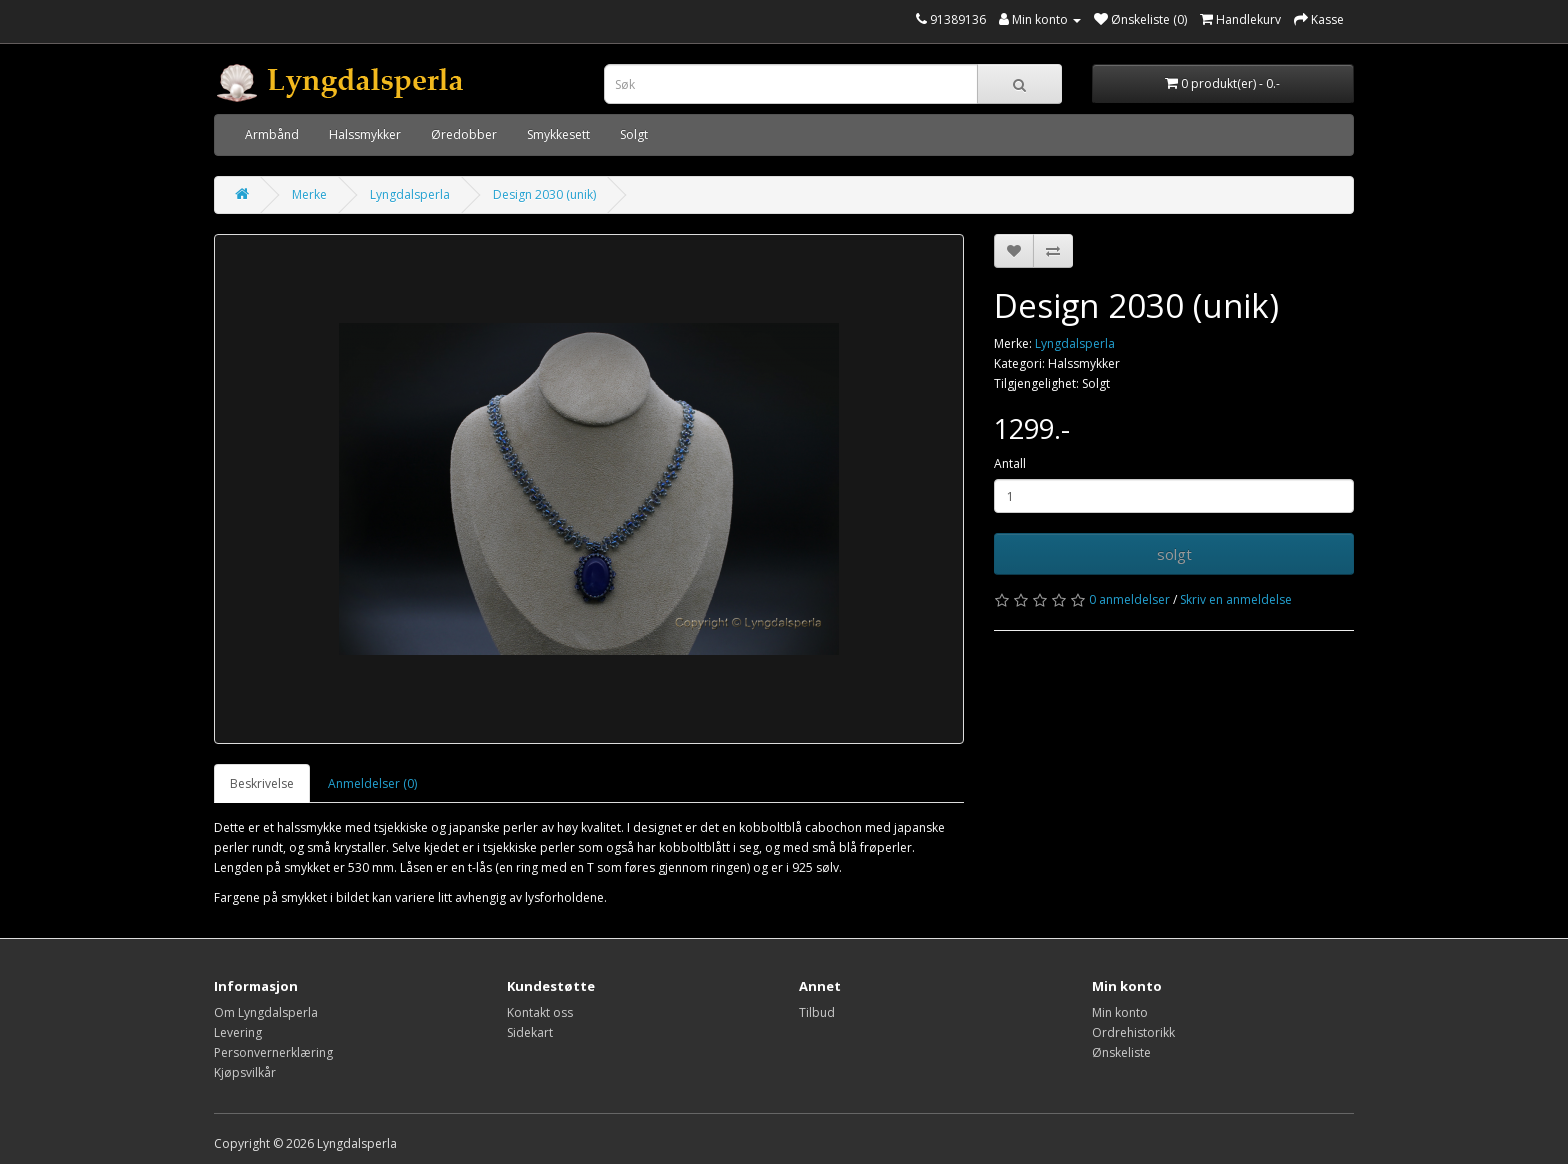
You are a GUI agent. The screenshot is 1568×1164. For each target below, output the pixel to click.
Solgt (634, 134)
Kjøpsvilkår (245, 1072)
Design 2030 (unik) (544, 194)
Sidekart (530, 1032)
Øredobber (464, 134)
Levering (238, 1032)
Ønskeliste (1121, 1052)
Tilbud (817, 1012)
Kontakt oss (540, 1012)
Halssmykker (365, 134)
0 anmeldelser (1129, 599)
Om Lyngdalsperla (266, 1012)
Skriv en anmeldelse (1236, 599)
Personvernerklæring (273, 1052)
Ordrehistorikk (1133, 1032)
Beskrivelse (262, 783)
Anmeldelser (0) (372, 783)
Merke (309, 194)
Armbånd (272, 134)
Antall (1010, 463)
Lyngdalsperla (410, 194)
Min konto (1120, 1012)
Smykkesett (558, 134)
